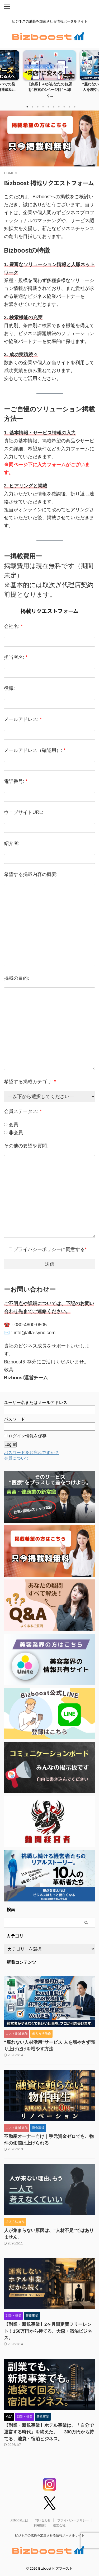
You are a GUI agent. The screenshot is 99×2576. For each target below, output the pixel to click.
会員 (11, 1124)
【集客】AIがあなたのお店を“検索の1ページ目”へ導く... (49, 90)
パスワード (14, 1419)
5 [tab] (48, 106)
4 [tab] (43, 106)
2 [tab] (32, 106)
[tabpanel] (49, 75)
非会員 (13, 1132)
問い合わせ (43, 2520)
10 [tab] (74, 106)
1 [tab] (27, 106)
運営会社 (59, 2525)
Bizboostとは (19, 2520)
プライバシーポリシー (73, 2520)
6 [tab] (53, 106)
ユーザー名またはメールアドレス (35, 1402)
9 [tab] (69, 106)
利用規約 (40, 2525)
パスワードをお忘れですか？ (31, 1452)
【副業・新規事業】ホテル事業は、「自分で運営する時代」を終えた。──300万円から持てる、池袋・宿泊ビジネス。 (49, 2432)
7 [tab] (59, 106)
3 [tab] (37, 106)
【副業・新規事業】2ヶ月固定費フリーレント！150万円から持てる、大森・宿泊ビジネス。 (48, 2331)
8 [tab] (64, 106)
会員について (16, 1458)
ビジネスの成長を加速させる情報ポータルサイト (49, 2535)
